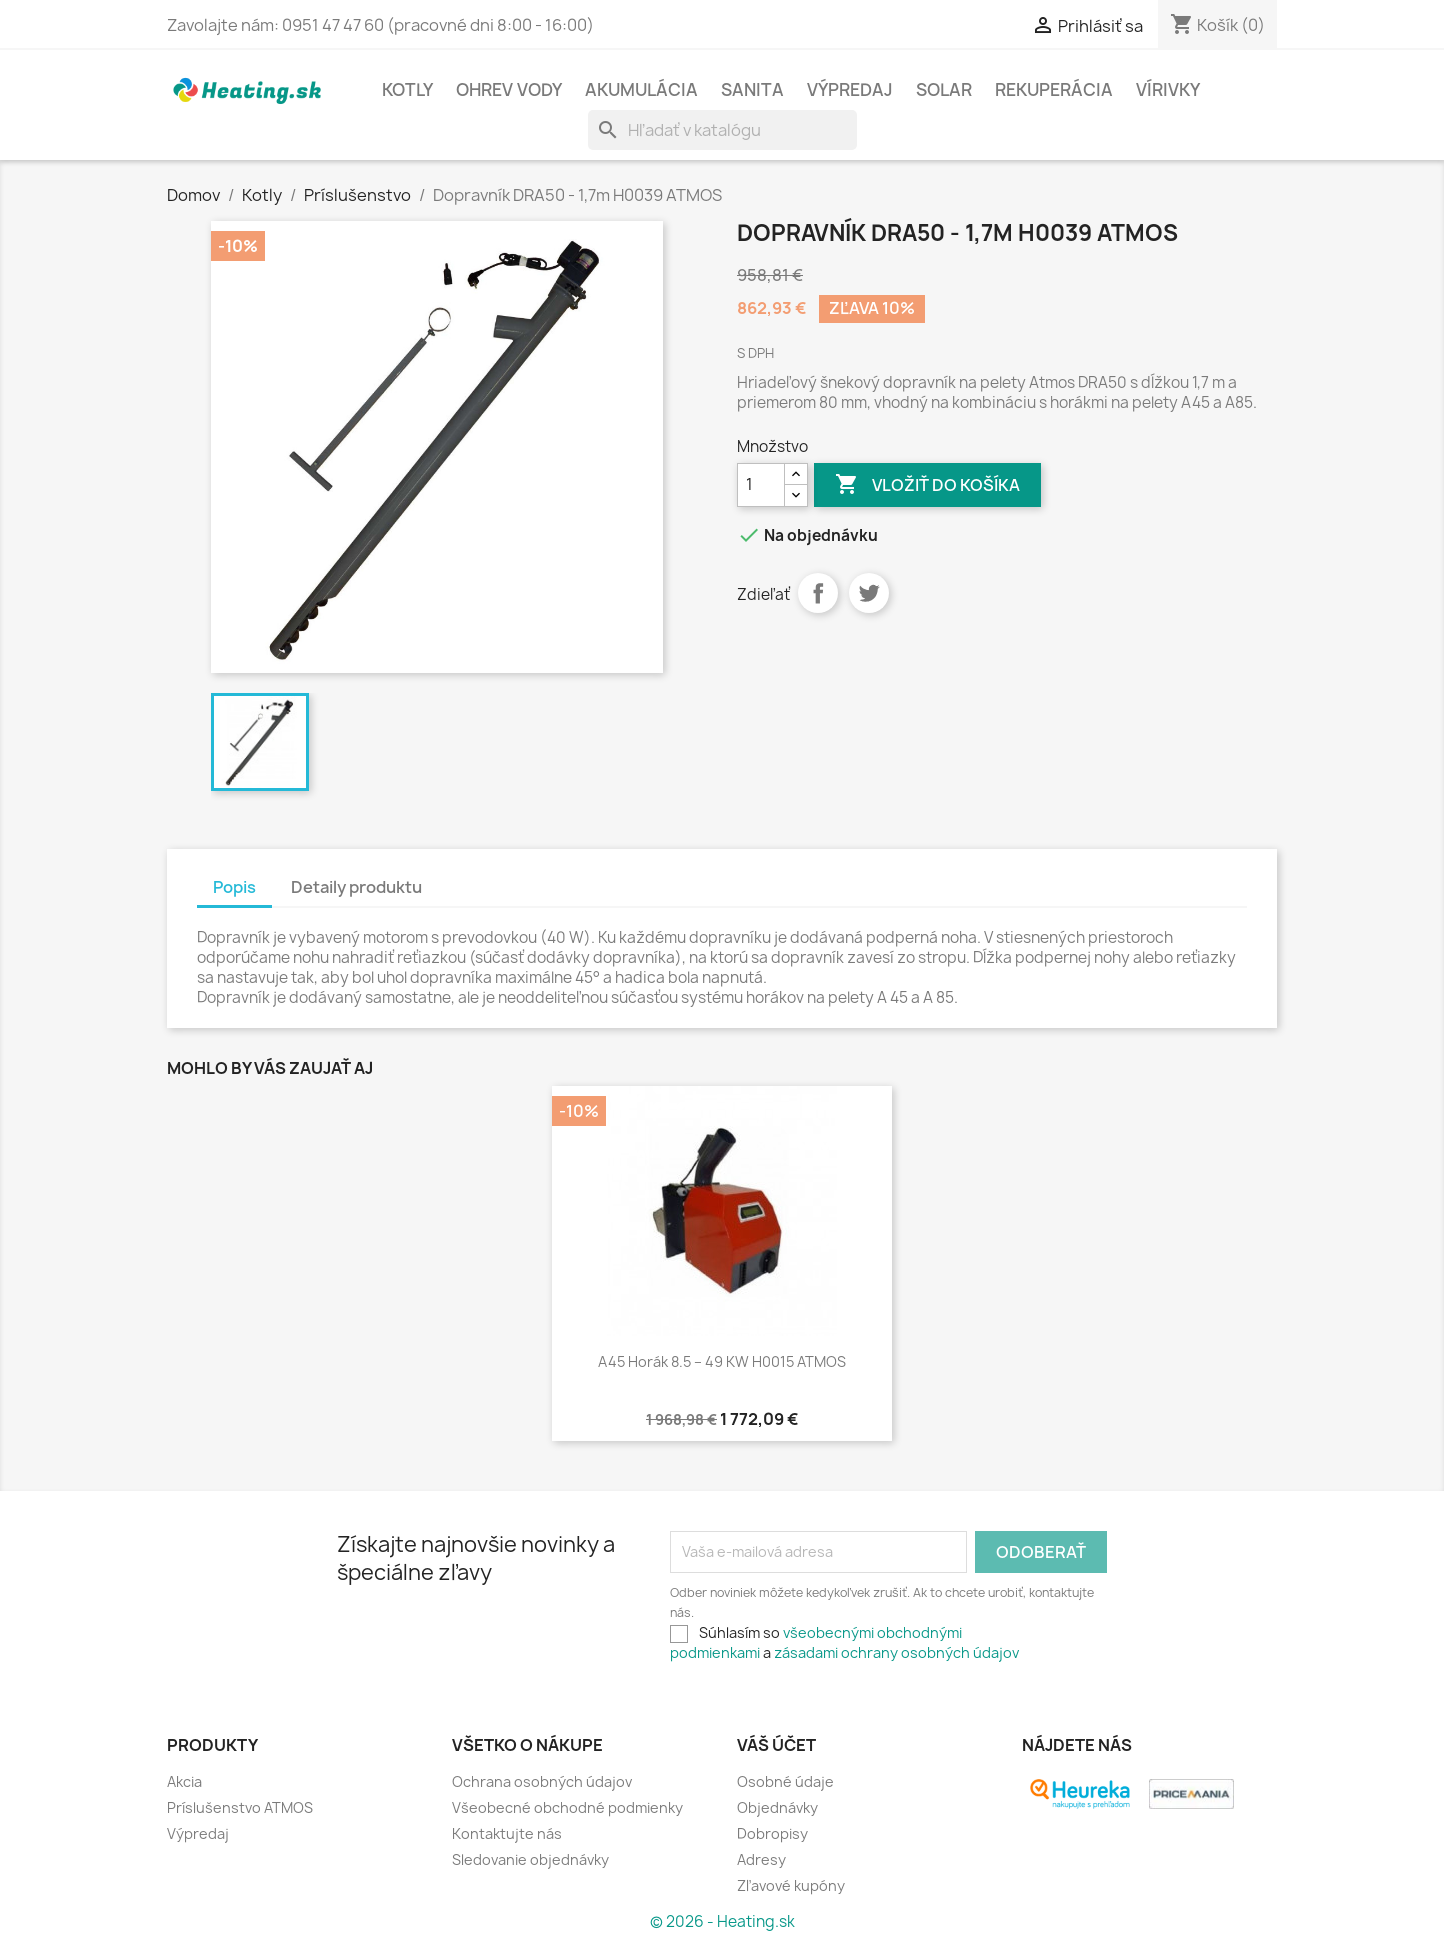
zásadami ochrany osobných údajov (896, 1652)
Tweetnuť (869, 593)
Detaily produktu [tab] (356, 887)
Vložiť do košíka (927, 485)
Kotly (407, 89)
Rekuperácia (1054, 89)
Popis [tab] (234, 887)
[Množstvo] (761, 485)
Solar (944, 89)
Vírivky (1168, 89)
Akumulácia (641, 89)
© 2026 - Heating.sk (722, 1921)
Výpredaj (850, 89)
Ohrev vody (509, 89)
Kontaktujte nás (507, 1833)
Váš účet (776, 1745)
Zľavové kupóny (791, 1885)
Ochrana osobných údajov (542, 1781)
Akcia (184, 1781)
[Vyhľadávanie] (722, 130)
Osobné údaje (785, 1781)
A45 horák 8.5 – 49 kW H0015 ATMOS (722, 1361)
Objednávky (777, 1807)
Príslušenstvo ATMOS (240, 1807)
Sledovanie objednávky (530, 1859)
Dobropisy (772, 1833)
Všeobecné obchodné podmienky (567, 1807)
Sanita (752, 89)
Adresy (761, 1859)
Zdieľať (818, 593)
